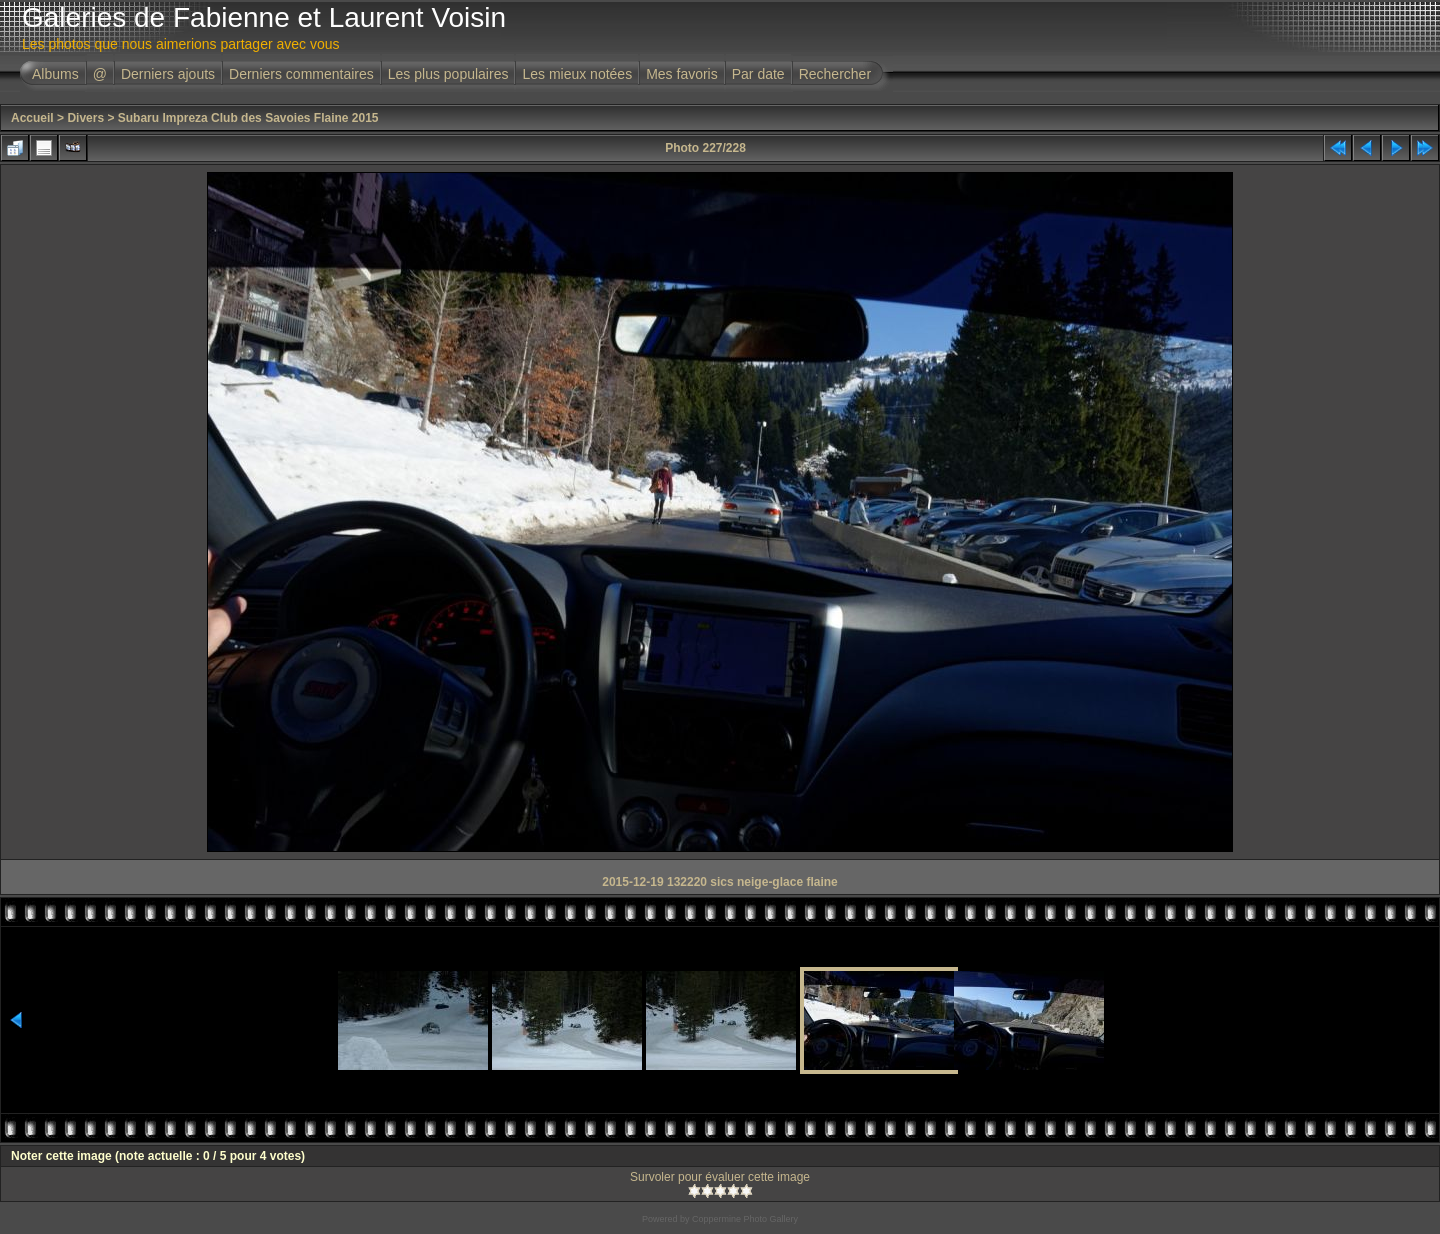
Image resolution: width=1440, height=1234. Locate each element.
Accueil (32, 118)
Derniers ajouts (168, 74)
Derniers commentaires (301, 74)
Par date (758, 74)
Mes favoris (682, 74)
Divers (85, 118)
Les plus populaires (448, 74)
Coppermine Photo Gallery (745, 1219)
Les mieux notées (577, 74)
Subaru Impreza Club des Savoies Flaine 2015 (248, 118)
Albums (55, 74)
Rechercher (835, 74)
